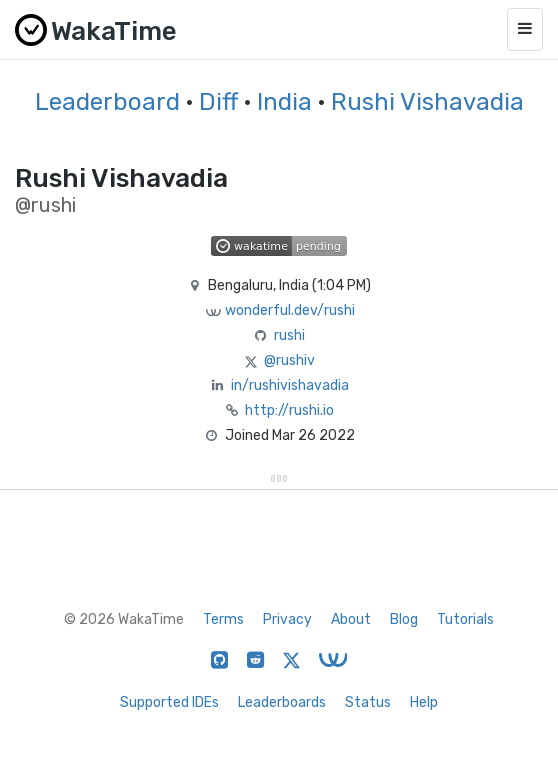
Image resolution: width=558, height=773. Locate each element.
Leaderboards (282, 702)
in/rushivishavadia (290, 385)
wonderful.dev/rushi (290, 310)
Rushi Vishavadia (427, 102)
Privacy (287, 619)
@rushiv (289, 360)
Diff (218, 102)
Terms (223, 619)
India (284, 102)
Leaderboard (107, 102)
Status (368, 702)
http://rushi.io (289, 410)
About (351, 619)
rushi (289, 335)
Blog (404, 619)
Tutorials (465, 619)
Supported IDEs (169, 702)
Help (424, 702)
